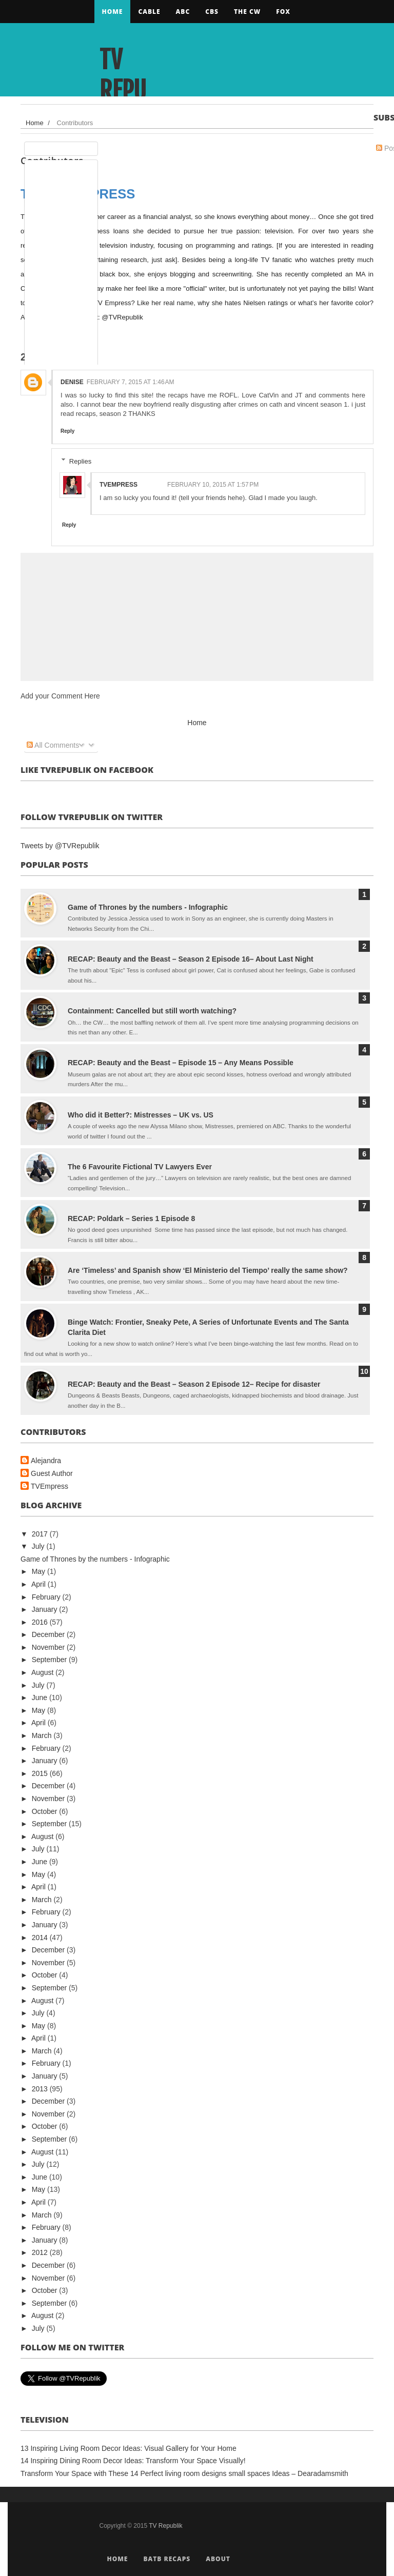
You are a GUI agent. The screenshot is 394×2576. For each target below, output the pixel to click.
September (50, 1659)
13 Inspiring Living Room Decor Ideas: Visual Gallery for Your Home (129, 2448)
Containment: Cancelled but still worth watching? (152, 1011)
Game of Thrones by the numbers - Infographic (148, 907)
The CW (247, 11)
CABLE (149, 11)
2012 (41, 2252)
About (218, 2558)
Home (112, 11)
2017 (41, 1534)
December (49, 1634)
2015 (41, 1773)
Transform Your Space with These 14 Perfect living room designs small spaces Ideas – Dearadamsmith (184, 2473)
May (39, 1571)
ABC (183, 11)
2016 (41, 1622)
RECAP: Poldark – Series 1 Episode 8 (131, 1218)
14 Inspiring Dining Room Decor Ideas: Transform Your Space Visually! (133, 2461)
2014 (41, 1937)
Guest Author (52, 1473)
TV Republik (123, 91)
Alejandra (46, 1460)
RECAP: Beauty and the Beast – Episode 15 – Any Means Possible (180, 1063)
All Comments (53, 745)
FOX (283, 11)
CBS (212, 11)
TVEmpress (49, 1486)
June (40, 1697)
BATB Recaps (166, 2558)
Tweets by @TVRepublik (60, 846)
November (49, 1647)
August (43, 1672)
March (43, 1735)
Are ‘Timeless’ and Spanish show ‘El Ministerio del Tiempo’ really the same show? (208, 1270)
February (47, 1597)
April (39, 1584)
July (39, 1546)
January (46, 1609)
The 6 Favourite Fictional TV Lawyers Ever (140, 1167)
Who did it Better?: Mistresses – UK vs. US (140, 1115)
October (46, 1811)
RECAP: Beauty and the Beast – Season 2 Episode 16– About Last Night (190, 959)
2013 (41, 2089)
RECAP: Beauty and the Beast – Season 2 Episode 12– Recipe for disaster (194, 1384)
